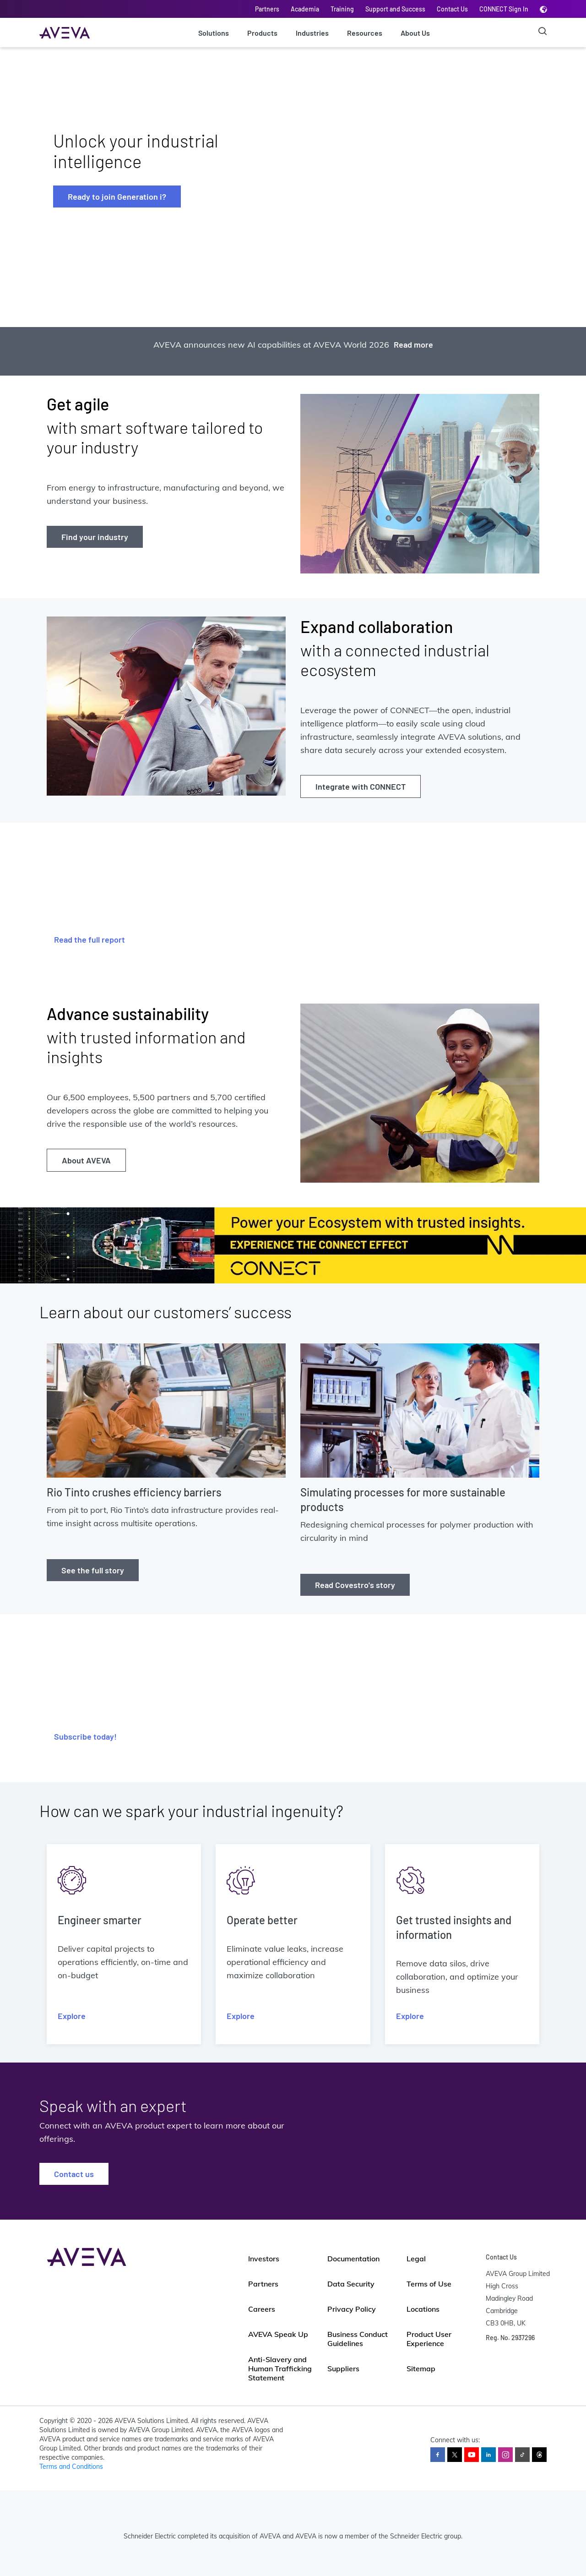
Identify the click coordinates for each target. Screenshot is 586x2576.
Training (342, 9)
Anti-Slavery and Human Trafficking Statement (280, 2368)
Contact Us (452, 9)
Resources (364, 32)
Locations (423, 2309)
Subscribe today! (85, 1736)
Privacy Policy (351, 2309)
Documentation (353, 2258)
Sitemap (421, 2368)
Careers (261, 2309)
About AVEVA (86, 1160)
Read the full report (89, 939)
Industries (312, 32)
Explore (72, 2016)
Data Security (350, 2283)
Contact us (74, 2174)
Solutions (213, 32)
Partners (267, 9)
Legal (416, 2258)
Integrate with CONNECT (360, 786)
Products (262, 32)
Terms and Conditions (71, 2466)
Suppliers (343, 2368)
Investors (263, 2258)
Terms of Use (429, 2283)
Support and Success (395, 9)
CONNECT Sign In (503, 9)
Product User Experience (429, 2339)
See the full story (92, 1570)
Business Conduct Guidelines (357, 2339)
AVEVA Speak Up (278, 2334)
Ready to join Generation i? (117, 196)
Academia (305, 9)
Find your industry (94, 537)
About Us (415, 32)
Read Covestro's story (355, 1585)
